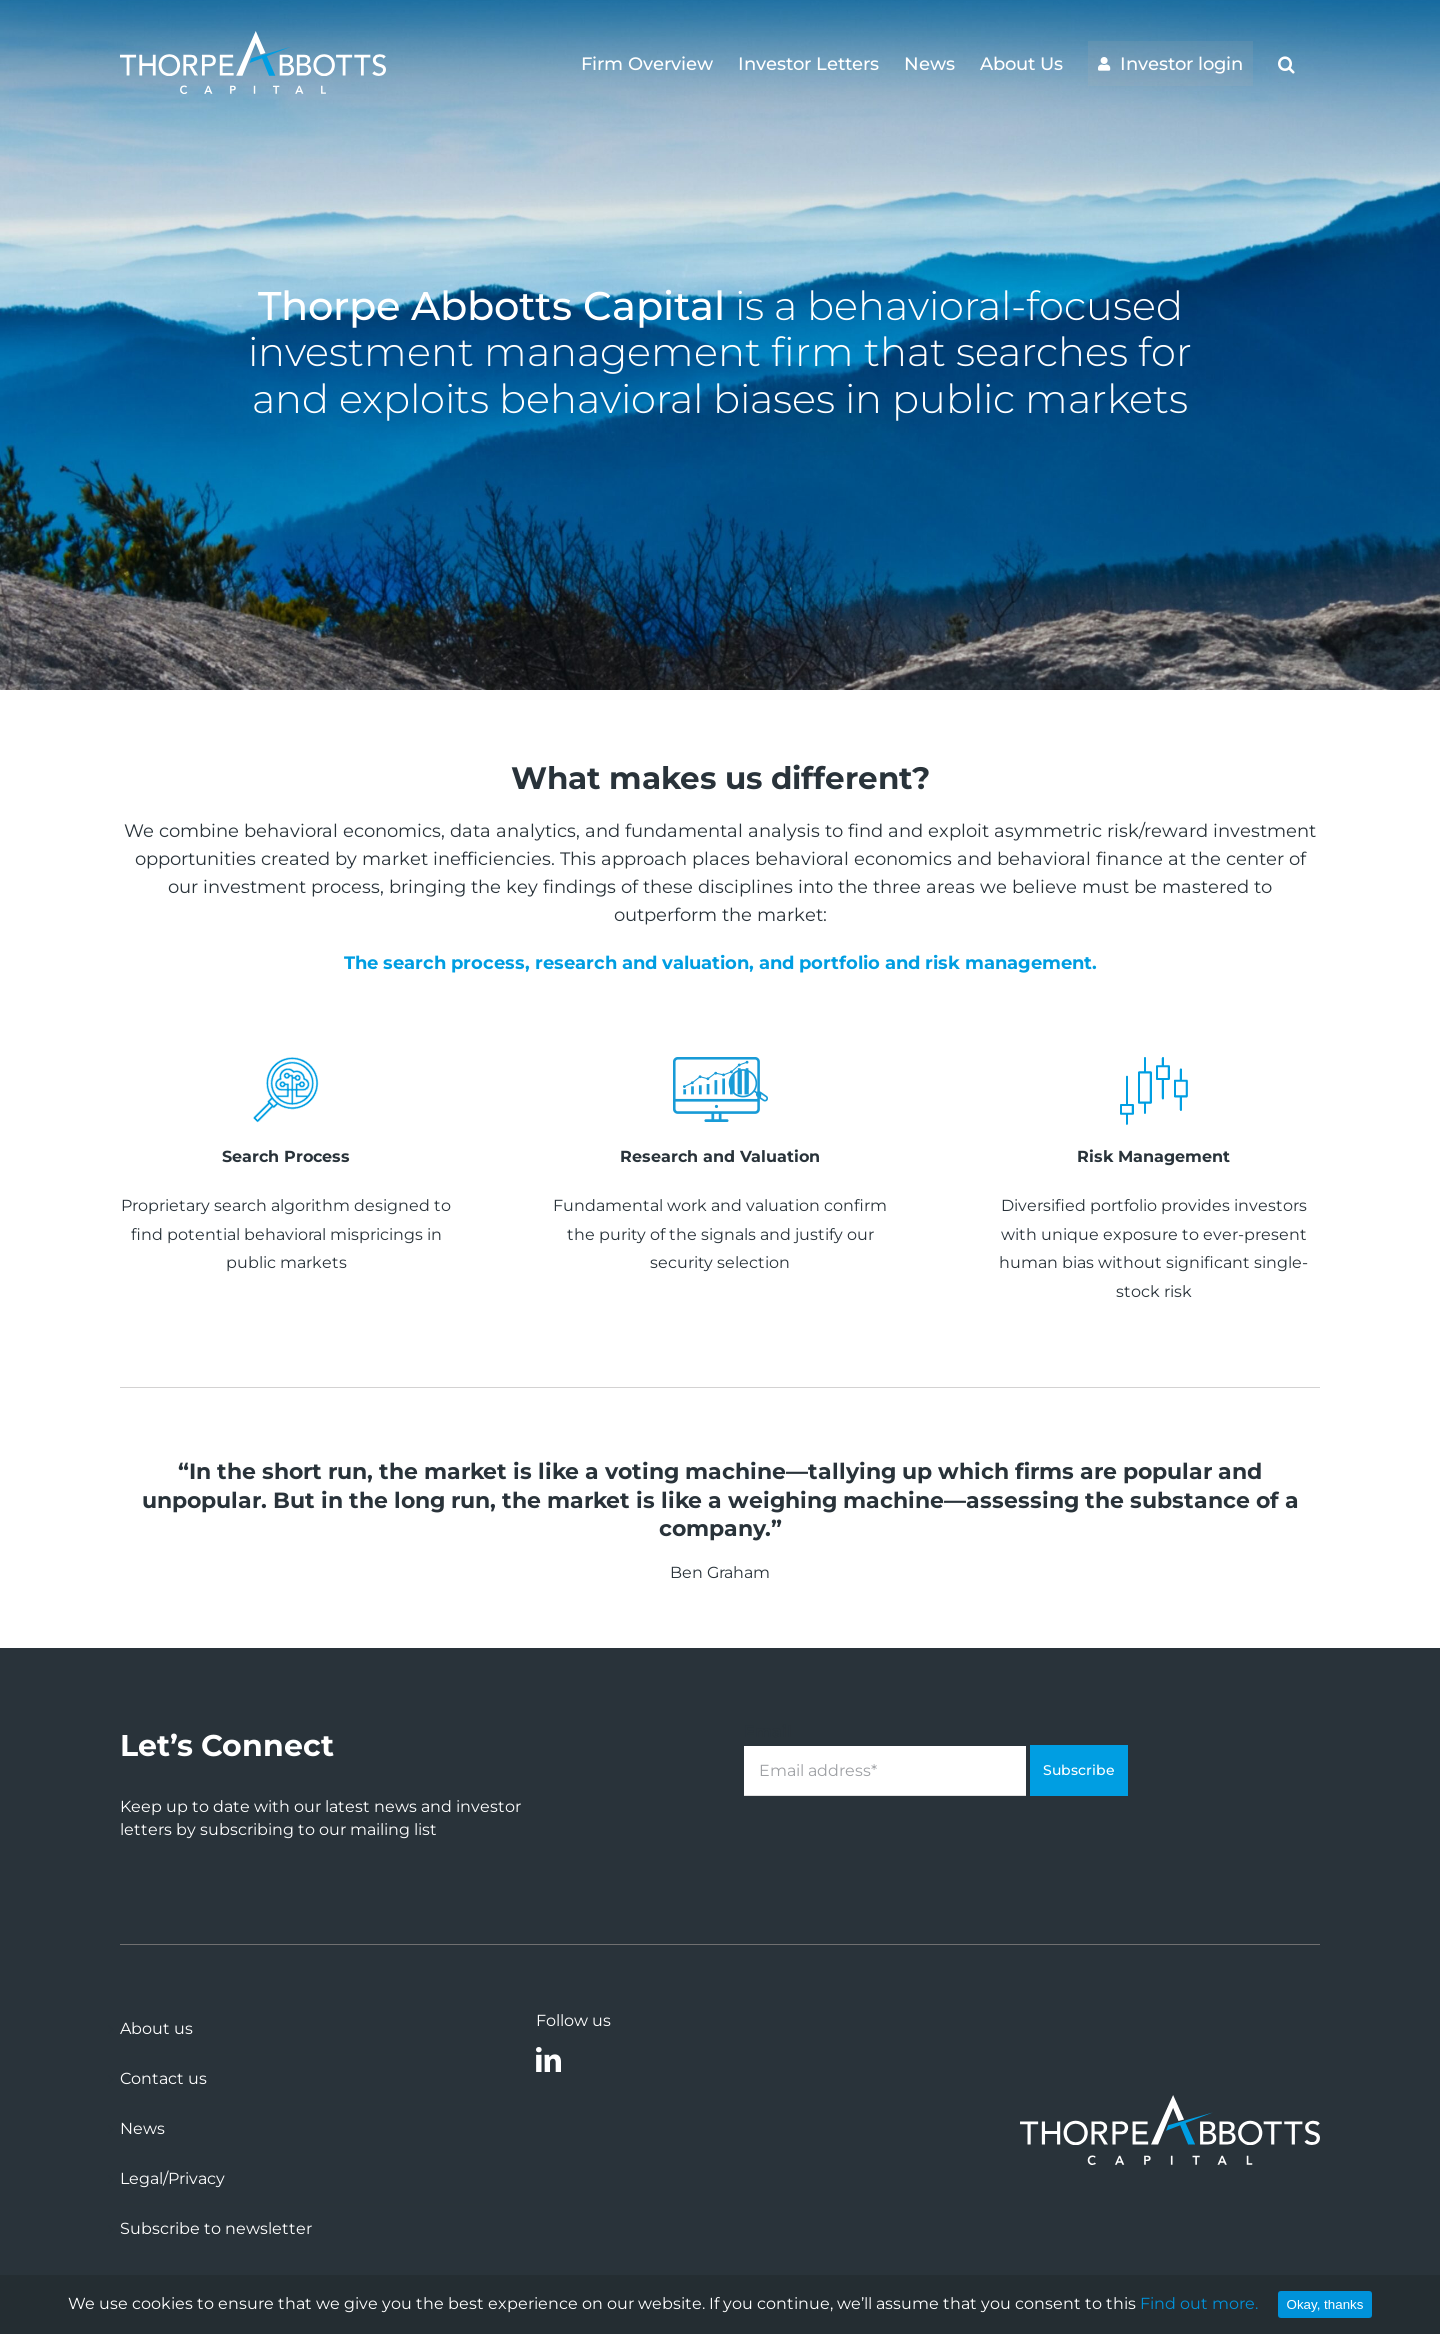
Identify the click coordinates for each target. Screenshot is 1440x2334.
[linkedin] (548, 2059)
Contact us (163, 2078)
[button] (1286, 62)
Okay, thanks (1325, 2304)
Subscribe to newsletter (216, 2228)
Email (768, 1731)
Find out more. (1199, 2303)
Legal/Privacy (172, 2178)
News (142, 2128)
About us (156, 2028)
